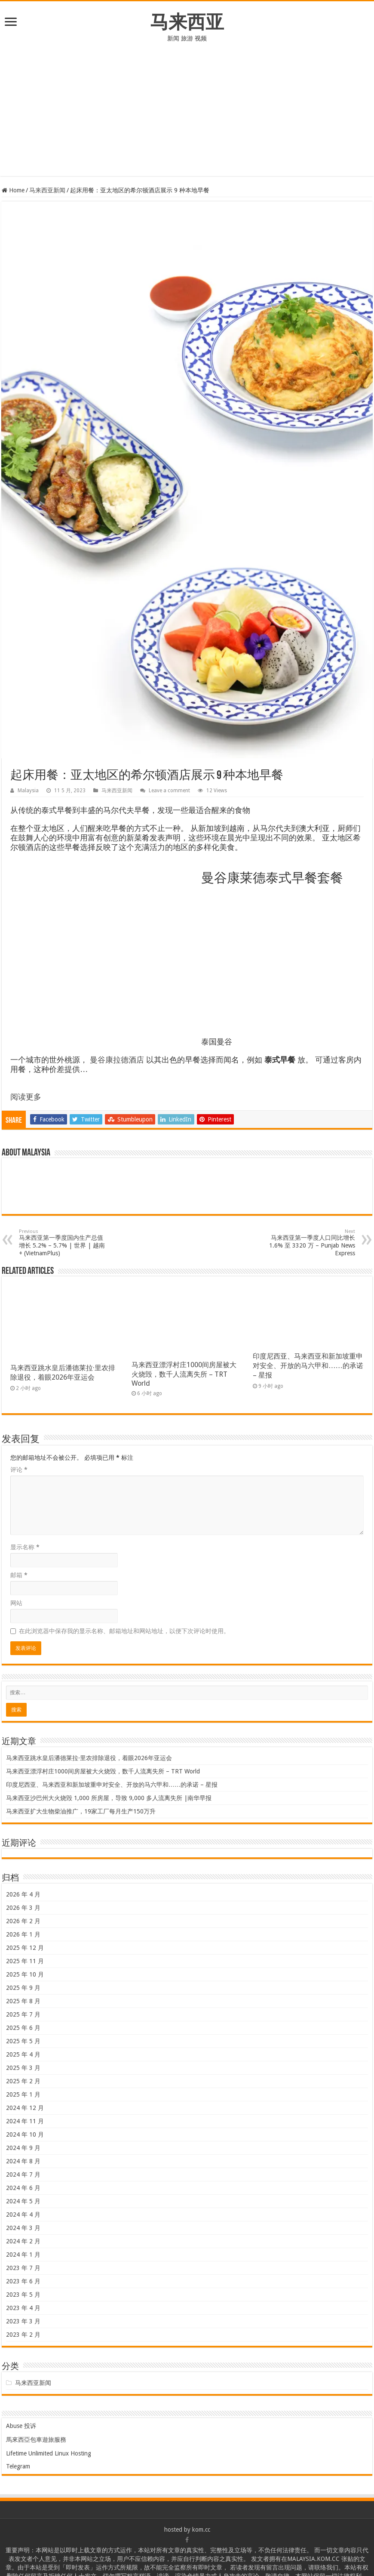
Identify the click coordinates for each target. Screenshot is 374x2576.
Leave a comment (169, 791)
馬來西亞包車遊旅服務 (36, 2439)
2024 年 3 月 (23, 2227)
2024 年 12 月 (25, 2107)
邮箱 (19, 1575)
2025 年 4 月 (23, 2054)
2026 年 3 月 (23, 1907)
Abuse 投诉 (21, 2425)
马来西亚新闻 (47, 190)
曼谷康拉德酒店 (117, 1059)
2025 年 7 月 (23, 2014)
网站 (16, 1603)
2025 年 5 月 (23, 2041)
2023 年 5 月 (23, 2294)
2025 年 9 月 (23, 1987)
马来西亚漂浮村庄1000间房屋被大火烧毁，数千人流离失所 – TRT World (184, 1374)
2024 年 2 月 (23, 2241)
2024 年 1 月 (23, 2254)
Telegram (18, 2466)
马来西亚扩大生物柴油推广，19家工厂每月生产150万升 (81, 1811)
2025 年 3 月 (23, 2067)
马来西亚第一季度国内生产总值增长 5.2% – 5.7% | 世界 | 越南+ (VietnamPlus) (63, 1243)
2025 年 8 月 (23, 2001)
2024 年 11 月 (25, 2121)
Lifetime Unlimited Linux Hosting (48, 2453)
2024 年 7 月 (23, 2174)
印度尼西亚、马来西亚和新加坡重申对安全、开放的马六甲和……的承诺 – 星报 (308, 1365)
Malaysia (28, 791)
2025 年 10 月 (25, 1974)
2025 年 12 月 (25, 1947)
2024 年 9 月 (23, 2147)
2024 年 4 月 (23, 2214)
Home (13, 190)
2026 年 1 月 (23, 1934)
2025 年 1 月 (23, 2094)
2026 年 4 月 (23, 1894)
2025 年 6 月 (23, 2027)
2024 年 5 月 (23, 2201)
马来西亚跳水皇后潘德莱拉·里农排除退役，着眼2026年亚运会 (89, 1757)
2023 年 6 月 (23, 2281)
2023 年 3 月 (23, 2321)
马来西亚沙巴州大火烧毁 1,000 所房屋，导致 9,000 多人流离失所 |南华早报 (109, 1798)
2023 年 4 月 (23, 2307)
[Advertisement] (187, 116)
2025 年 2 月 (23, 2081)
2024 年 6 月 (23, 2187)
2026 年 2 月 (23, 1921)
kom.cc (201, 2529)
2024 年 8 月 (23, 2161)
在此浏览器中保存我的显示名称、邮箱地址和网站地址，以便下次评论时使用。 (124, 1631)
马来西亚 (187, 22)
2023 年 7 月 (23, 2267)
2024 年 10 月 (25, 2134)
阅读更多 (25, 1096)
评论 (19, 1469)
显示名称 (25, 1547)
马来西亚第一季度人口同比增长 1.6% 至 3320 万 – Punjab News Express (311, 1243)
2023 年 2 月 (23, 2334)
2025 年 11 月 (25, 1961)
